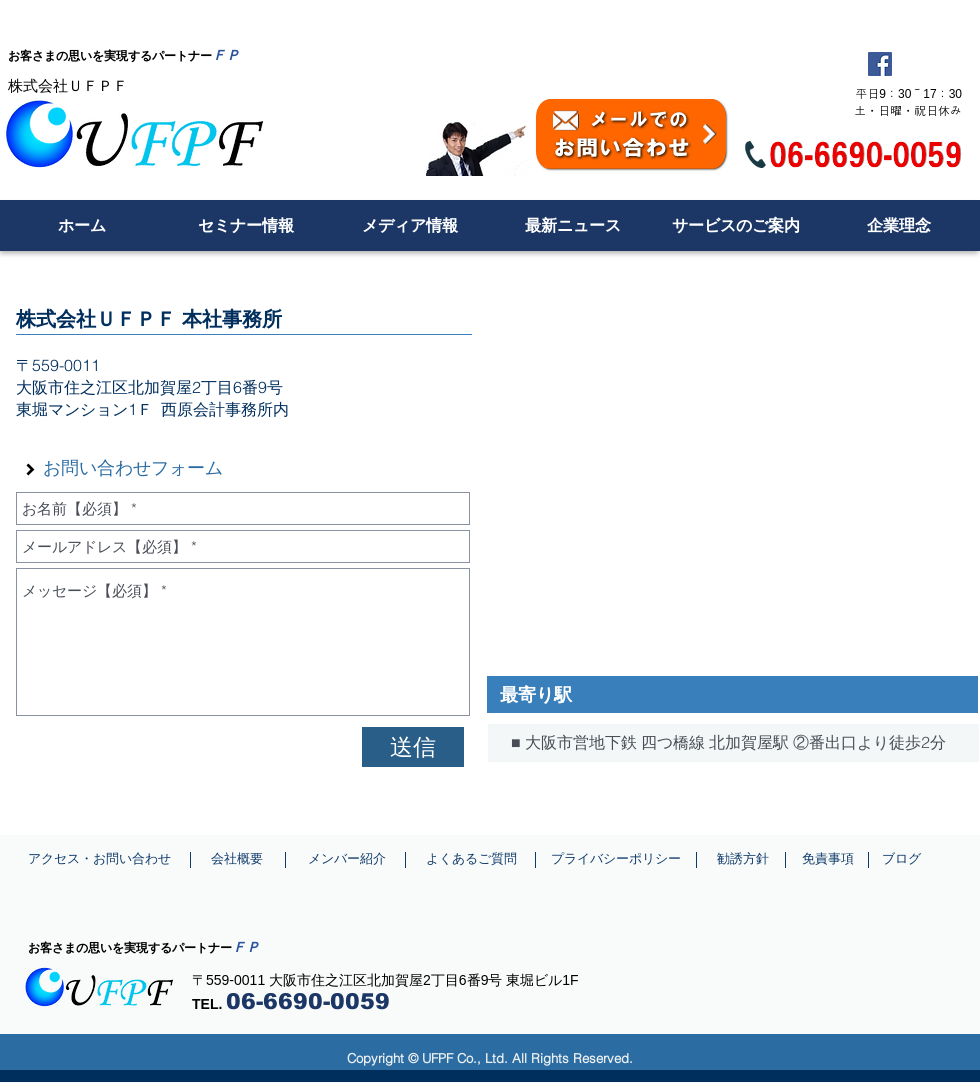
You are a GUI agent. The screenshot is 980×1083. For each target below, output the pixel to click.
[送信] (413, 747)
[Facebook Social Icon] (880, 64)
